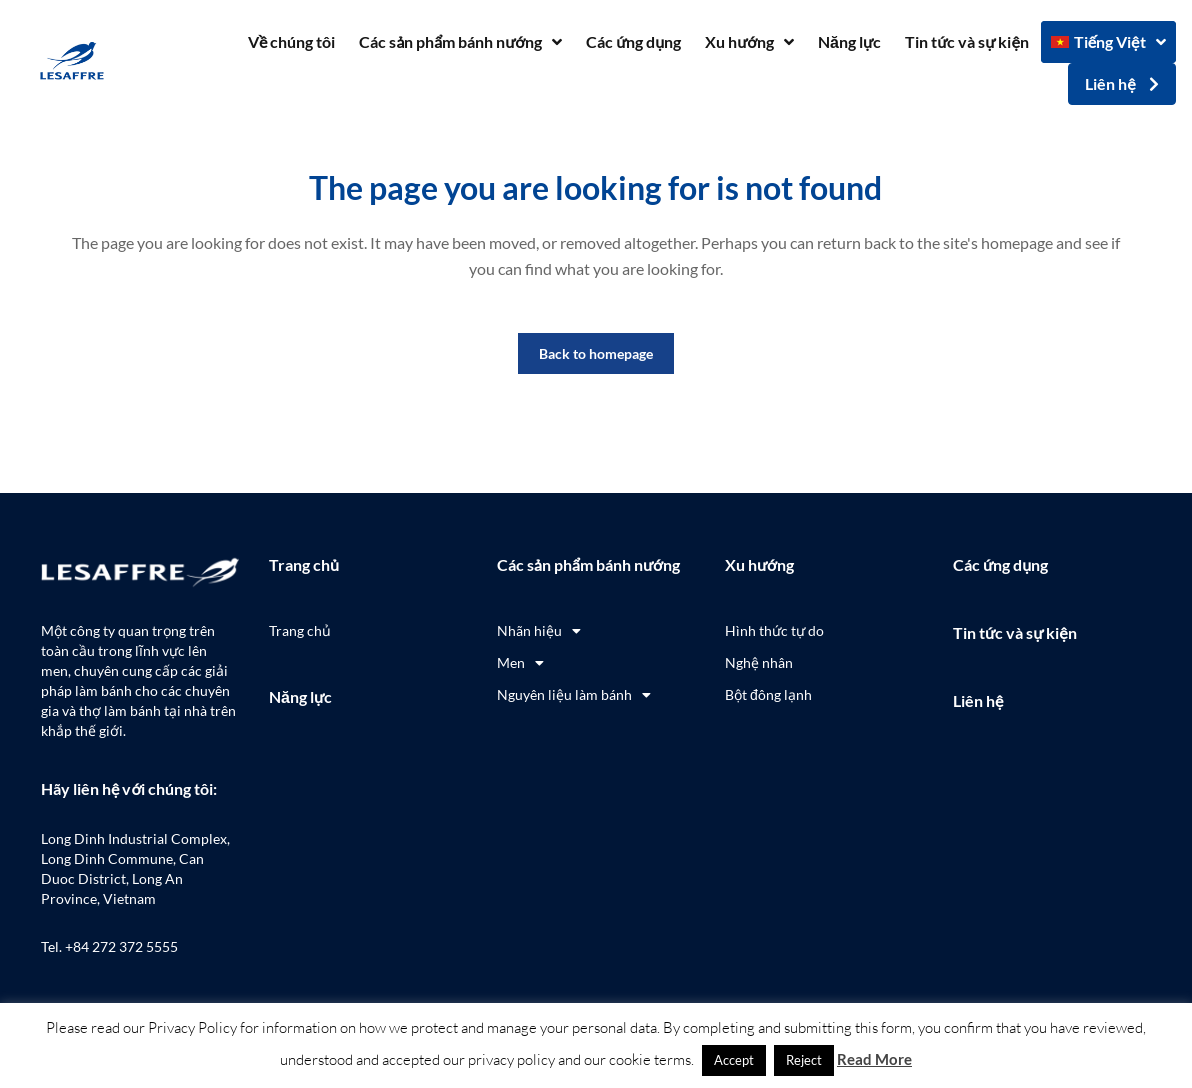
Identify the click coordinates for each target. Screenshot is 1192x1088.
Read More (874, 1059)
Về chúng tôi (291, 41)
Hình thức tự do (774, 630)
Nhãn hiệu (539, 631)
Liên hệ (978, 700)
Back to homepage (596, 353)
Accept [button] (734, 1060)
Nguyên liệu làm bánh (574, 695)
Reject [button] (804, 1060)
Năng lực (849, 41)
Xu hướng (749, 42)
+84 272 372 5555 (121, 946)
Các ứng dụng (633, 41)
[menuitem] (1108, 42)
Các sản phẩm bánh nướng (460, 42)
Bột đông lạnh (768, 694)
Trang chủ (304, 564)
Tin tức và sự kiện (967, 41)
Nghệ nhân (759, 662)
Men (520, 663)
